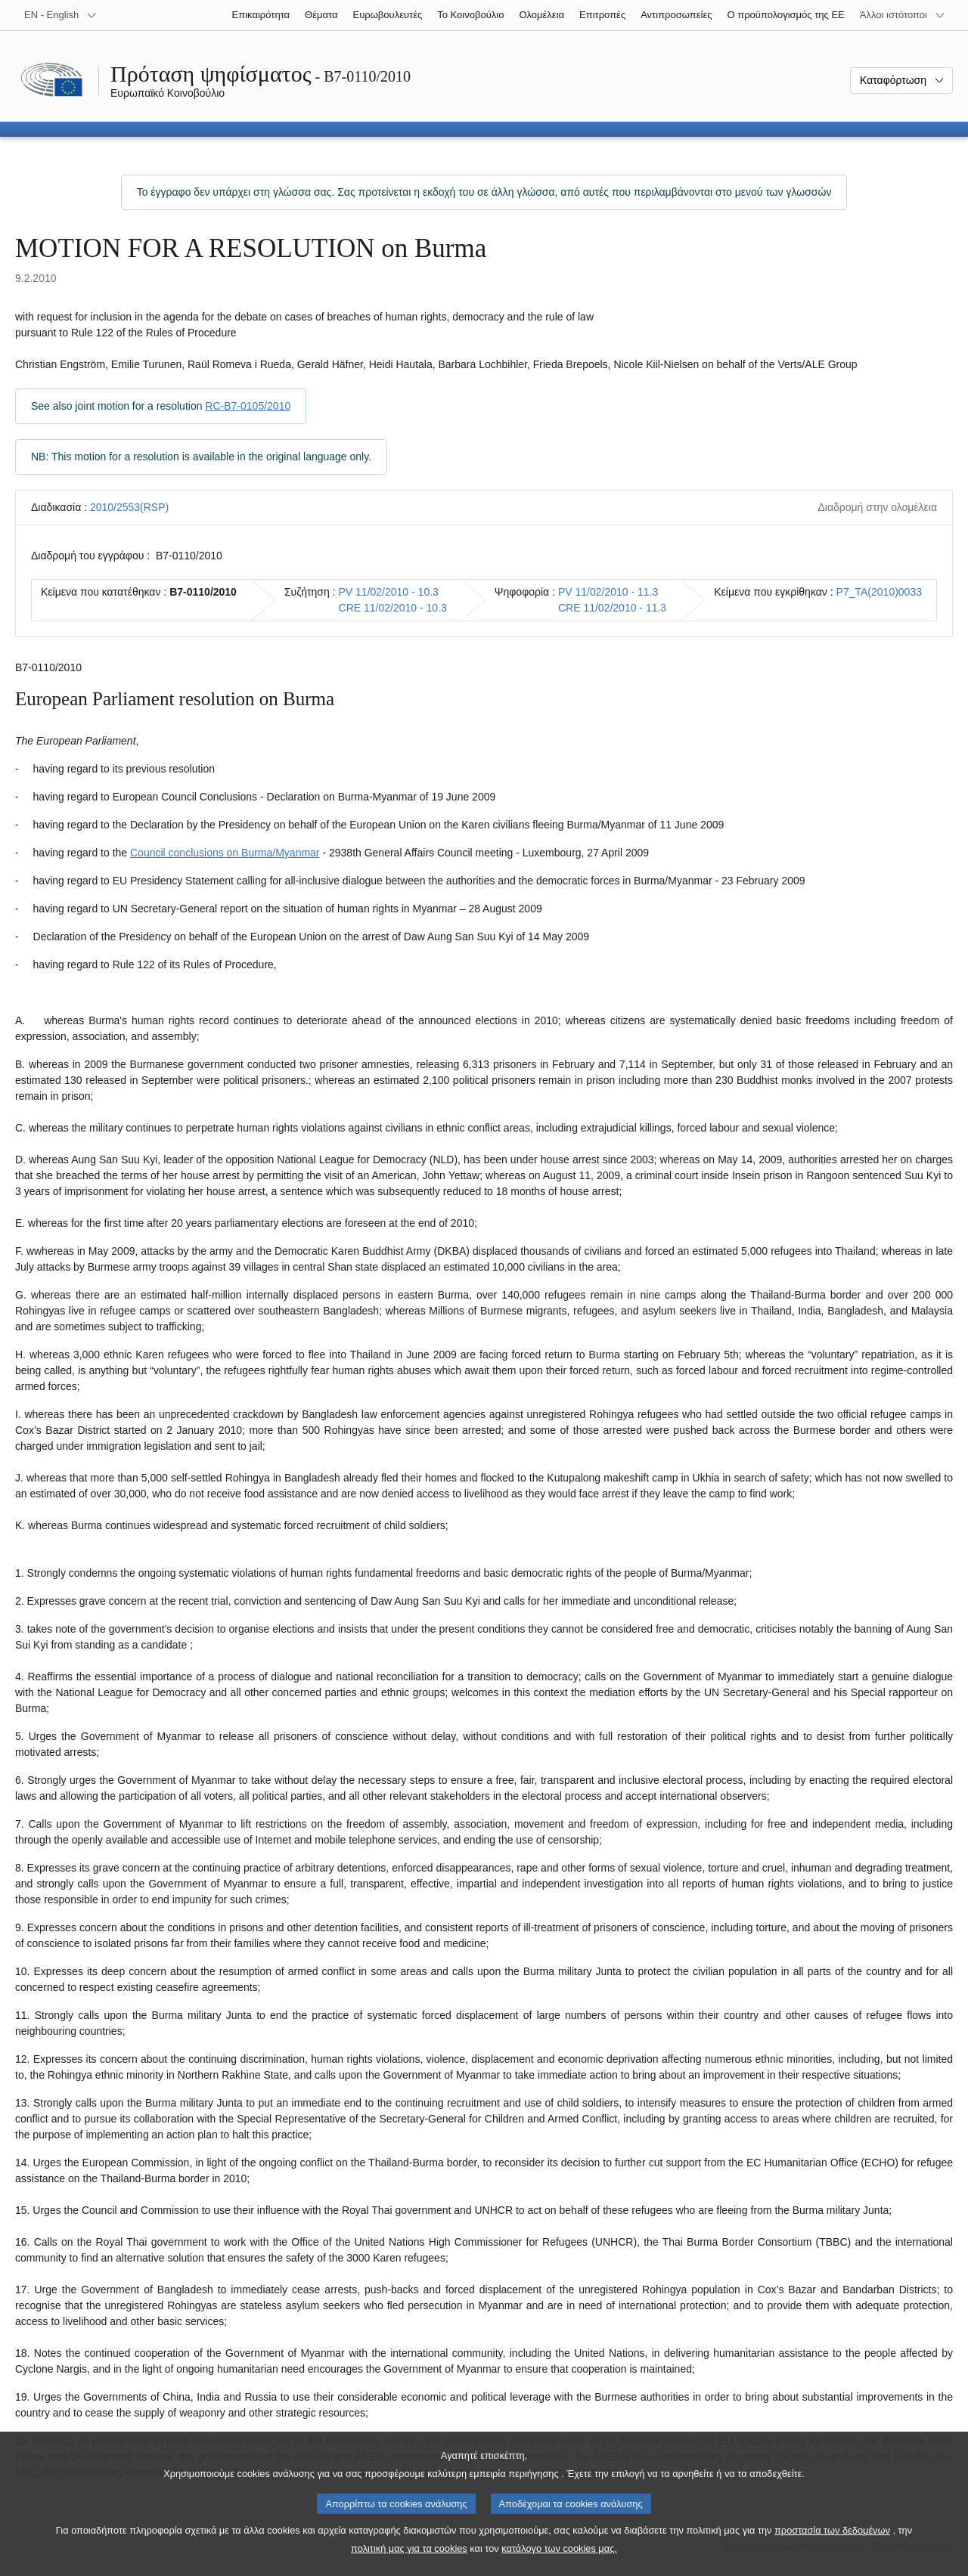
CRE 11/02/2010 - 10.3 (393, 608)
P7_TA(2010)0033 (879, 592)
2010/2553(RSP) (129, 507)
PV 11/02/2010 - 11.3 (608, 592)
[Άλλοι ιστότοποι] (902, 15)
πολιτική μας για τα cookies (409, 2548)
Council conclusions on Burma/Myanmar (225, 853)
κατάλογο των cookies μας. (559, 2548)
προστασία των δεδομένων (832, 2530)
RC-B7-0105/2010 (247, 406)
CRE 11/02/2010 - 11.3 (612, 608)
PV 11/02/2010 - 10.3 (389, 592)
